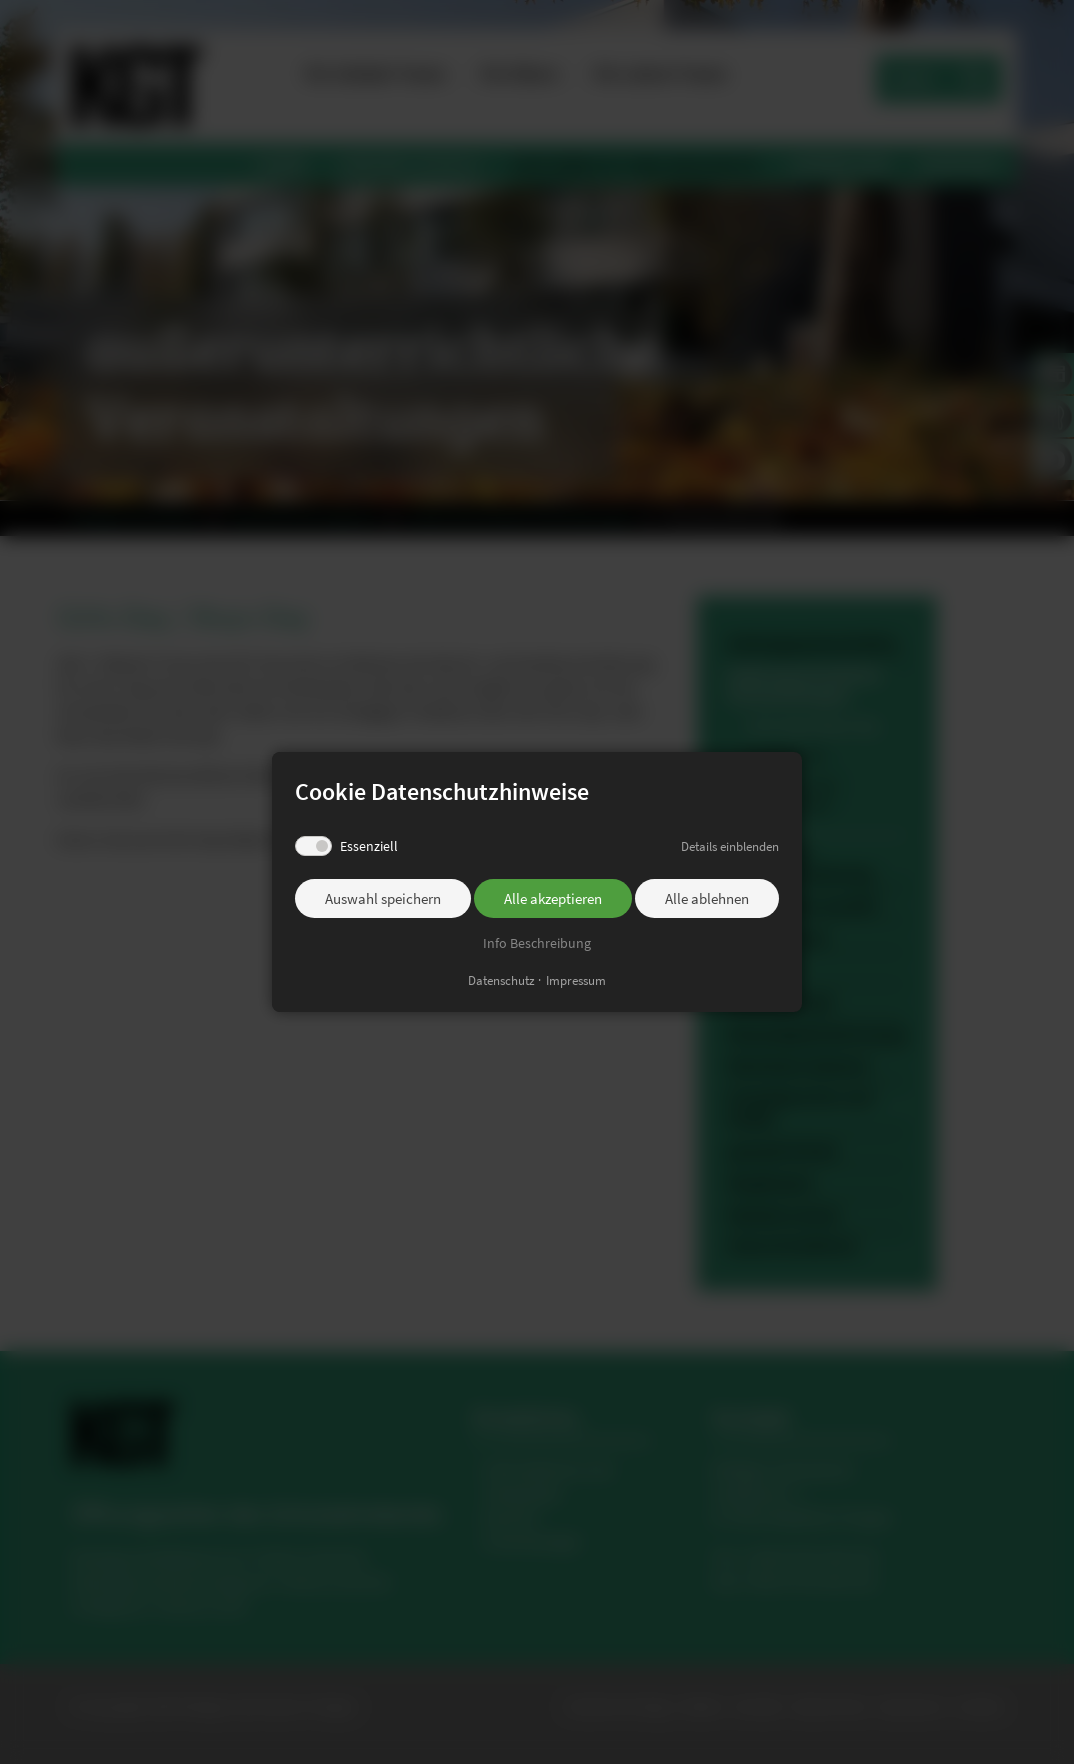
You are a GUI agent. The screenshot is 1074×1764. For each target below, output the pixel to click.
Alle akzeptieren (553, 898)
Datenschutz (501, 980)
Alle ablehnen (707, 898)
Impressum (576, 980)
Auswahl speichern (383, 898)
